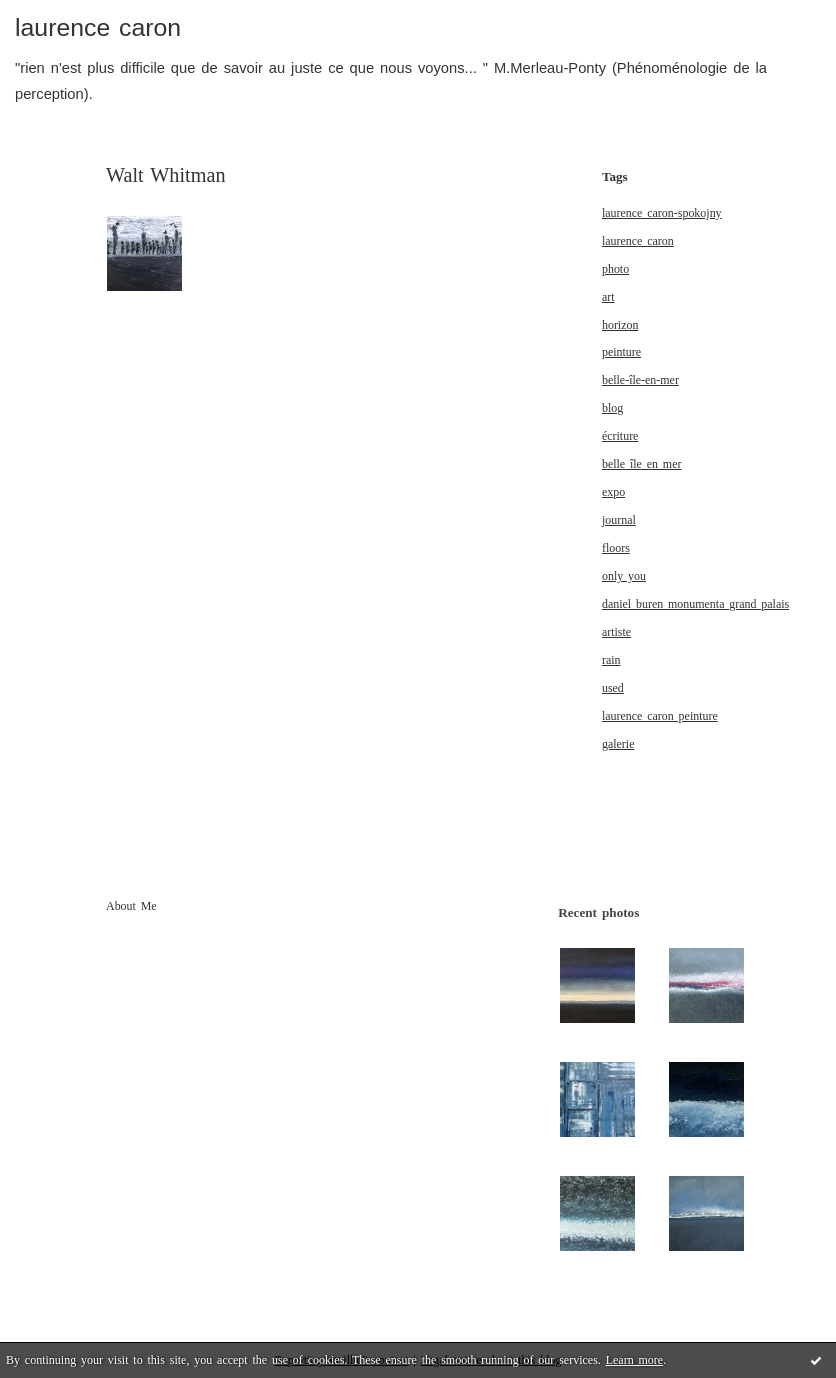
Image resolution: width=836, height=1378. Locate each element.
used (613, 688)
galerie (618, 744)
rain (611, 660)
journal (619, 520)
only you (624, 576)
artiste (616, 632)
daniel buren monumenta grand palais (695, 604)
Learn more (634, 1360)
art (608, 297)
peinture (621, 352)
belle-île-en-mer (640, 380)
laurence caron (98, 27)
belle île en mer (642, 464)
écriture (620, 436)
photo (615, 269)
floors (616, 548)
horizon (620, 325)
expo (613, 492)
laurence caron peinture (660, 716)
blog (612, 408)
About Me (131, 906)
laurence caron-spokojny (662, 213)
